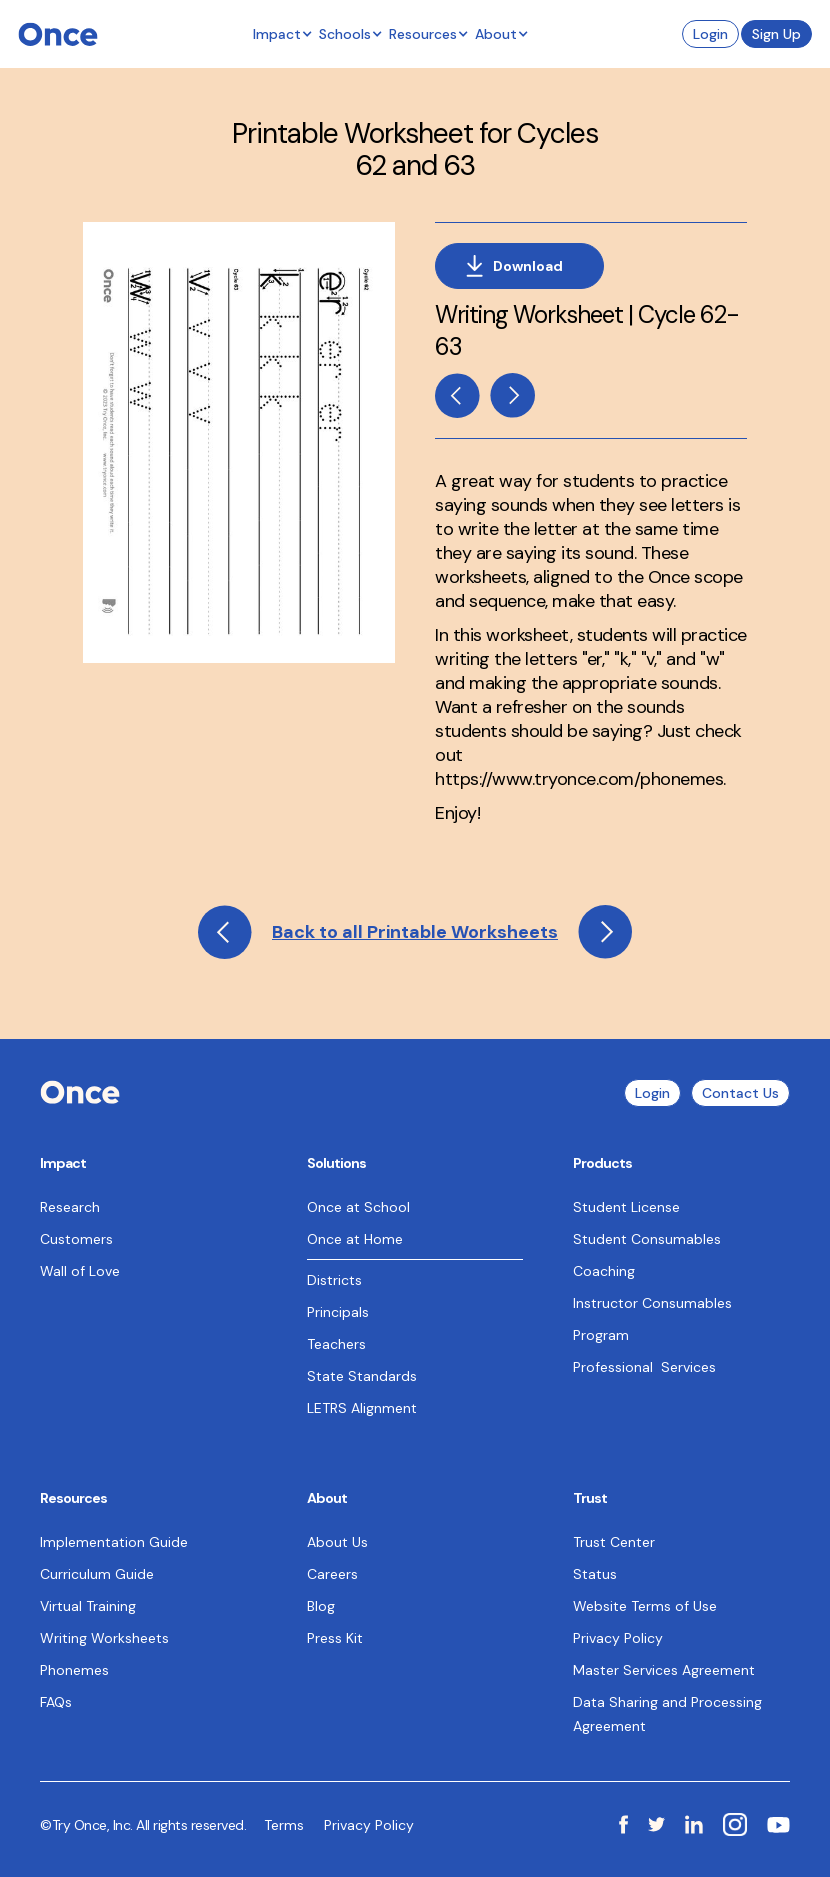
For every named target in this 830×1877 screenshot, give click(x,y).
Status (595, 1574)
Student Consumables (647, 1239)
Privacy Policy (618, 1638)
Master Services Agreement (664, 1670)
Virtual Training (88, 1606)
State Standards (362, 1376)
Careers (332, 1574)
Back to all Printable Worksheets (415, 932)
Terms (284, 1825)
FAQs (56, 1702)
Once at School (358, 1207)
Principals (338, 1312)
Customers (76, 1239)
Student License (626, 1207)
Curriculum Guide (97, 1574)
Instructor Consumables (652, 1303)
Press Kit (335, 1638)
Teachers (336, 1344)
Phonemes (74, 1670)
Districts (334, 1280)
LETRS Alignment (362, 1408)
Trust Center (614, 1542)
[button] (283, 34)
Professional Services (644, 1367)
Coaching (604, 1271)
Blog (321, 1606)
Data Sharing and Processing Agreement (667, 1714)
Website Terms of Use (645, 1606)
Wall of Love (80, 1271)
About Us (337, 1542)
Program (601, 1335)
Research (70, 1207)
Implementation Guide (114, 1542)
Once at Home (355, 1239)
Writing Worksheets (104, 1638)
